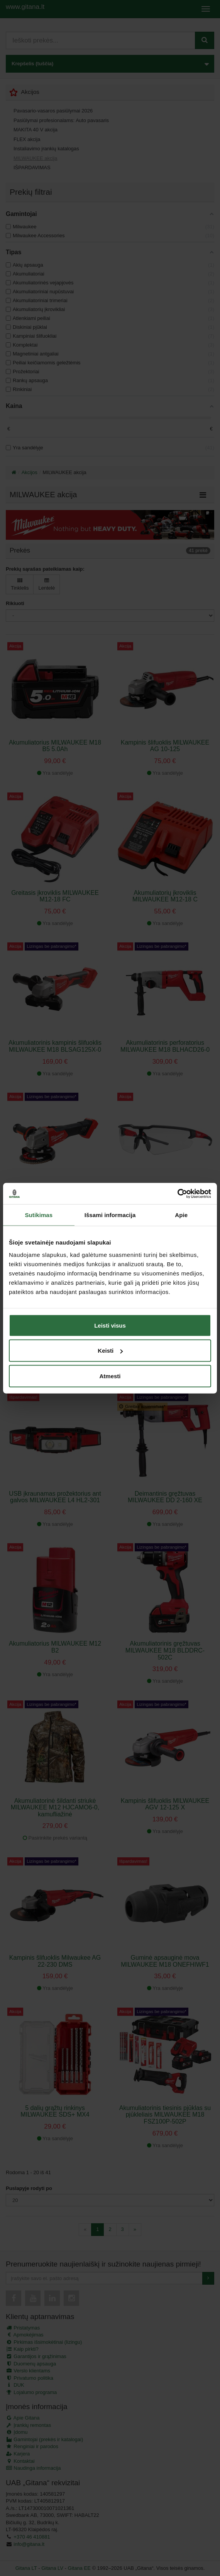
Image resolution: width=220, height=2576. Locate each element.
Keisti (110, 1350)
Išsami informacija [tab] (110, 1215)
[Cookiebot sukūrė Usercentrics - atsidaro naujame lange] (177, 1194)
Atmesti (109, 1375)
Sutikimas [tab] (38, 1215)
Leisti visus (110, 1325)
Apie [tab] (181, 1215)
